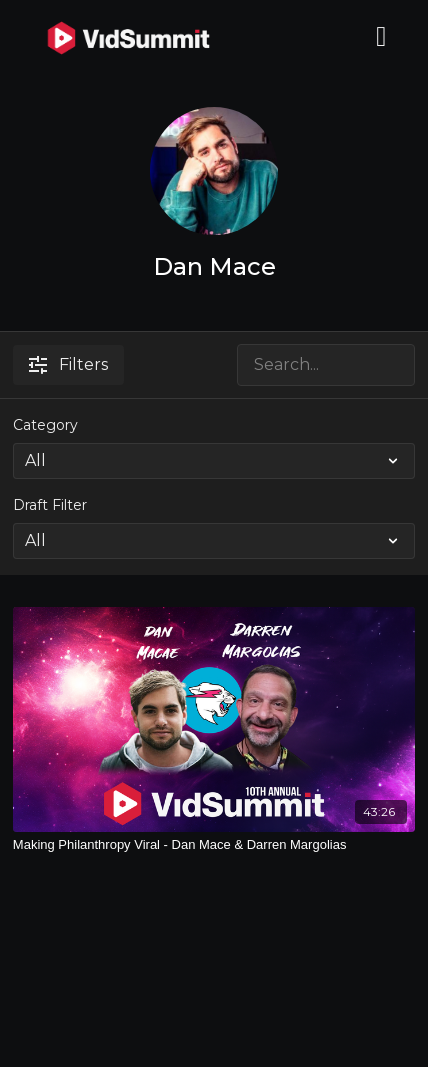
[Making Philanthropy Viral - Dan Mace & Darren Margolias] (214, 845)
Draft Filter (50, 505)
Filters (68, 364)
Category (45, 425)
